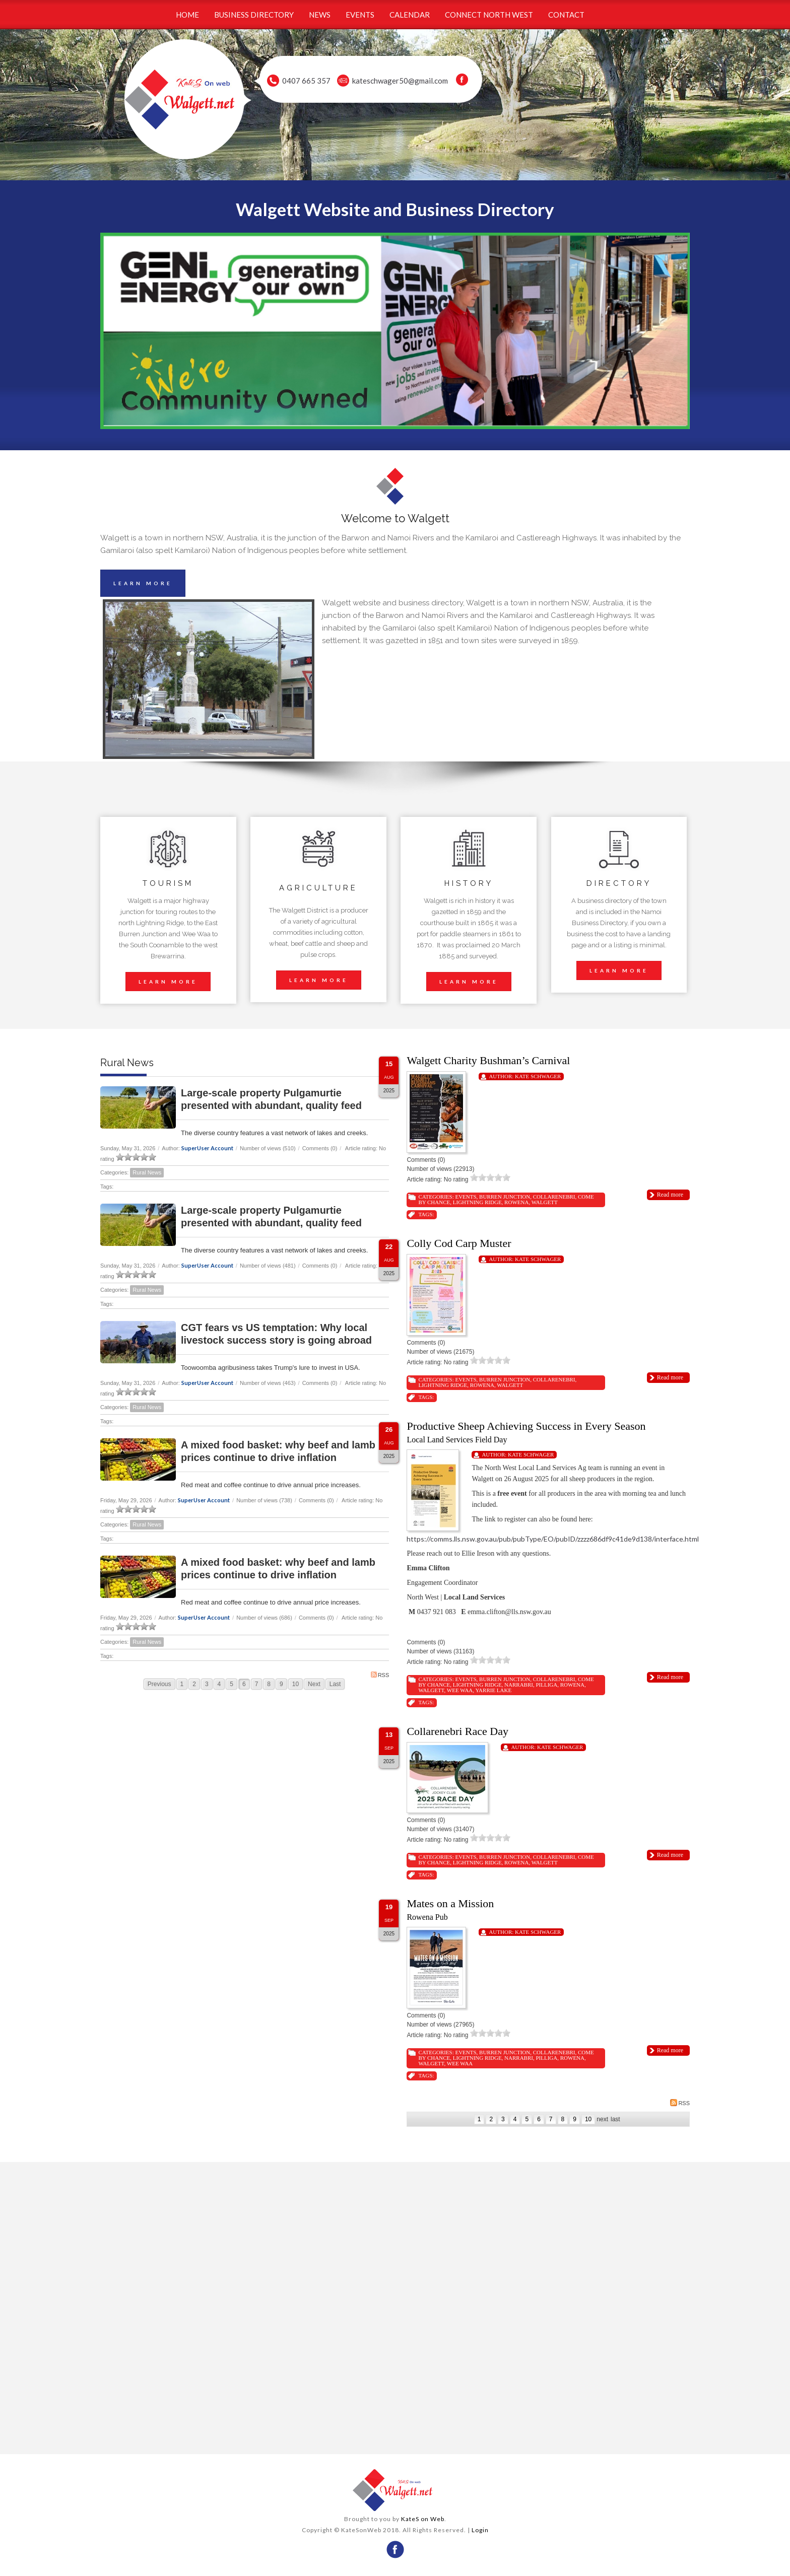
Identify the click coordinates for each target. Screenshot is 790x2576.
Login (480, 2530)
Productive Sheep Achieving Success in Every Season (526, 1426)
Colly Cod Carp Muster (459, 1243)
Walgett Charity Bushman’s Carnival (488, 1060)
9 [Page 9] (281, 1684)
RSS (380, 1675)
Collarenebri (554, 1197)
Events (465, 1197)
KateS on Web (422, 2519)
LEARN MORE (142, 583)
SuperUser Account (207, 1148)
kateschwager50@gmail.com (400, 80)
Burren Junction (504, 1197)
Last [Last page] (335, 1684)
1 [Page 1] (182, 1684)
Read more (670, 1194)
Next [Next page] (314, 1684)
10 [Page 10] (295, 1684)
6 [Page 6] (244, 1684)
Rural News (147, 1172)
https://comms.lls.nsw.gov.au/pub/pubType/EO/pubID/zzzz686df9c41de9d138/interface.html (553, 1539)
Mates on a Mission (450, 1903)
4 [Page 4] (219, 1684)
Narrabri (518, 1685)
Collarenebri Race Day (457, 1731)
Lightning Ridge (477, 1202)
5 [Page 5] (231, 1684)
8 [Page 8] (269, 1684)
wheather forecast (244, 2434)
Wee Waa (460, 1690)
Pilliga (546, 1685)
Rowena (516, 1202)
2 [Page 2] (194, 1684)
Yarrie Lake (493, 1690)
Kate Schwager (538, 1076)
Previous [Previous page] (159, 1684)
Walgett (545, 1202)
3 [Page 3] (207, 1684)
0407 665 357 (306, 80)
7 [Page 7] (256, 1684)
